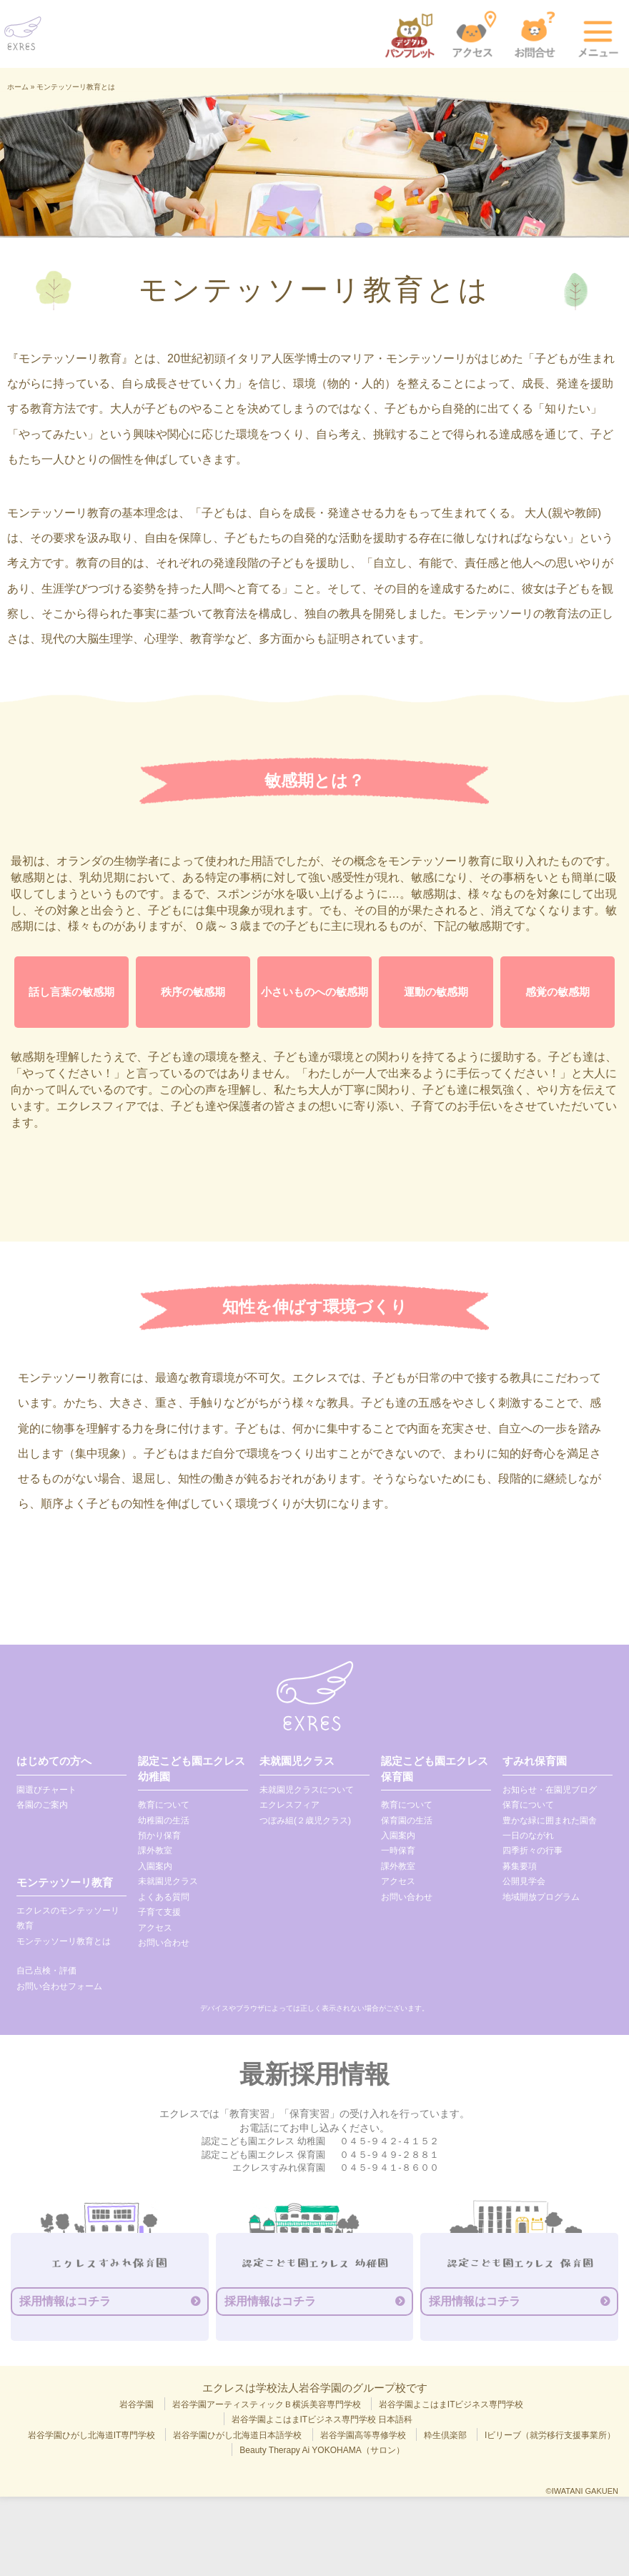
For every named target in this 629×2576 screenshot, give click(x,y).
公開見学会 (523, 1881)
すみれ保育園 (534, 1761)
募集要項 (519, 1866)
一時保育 (398, 1851)
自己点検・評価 (46, 1971)
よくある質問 (163, 1897)
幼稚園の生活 (163, 1820)
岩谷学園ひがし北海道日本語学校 (237, 2435)
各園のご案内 (42, 1805)
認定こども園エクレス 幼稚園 (191, 1768)
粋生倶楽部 (445, 2435)
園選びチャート (46, 1790)
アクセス (155, 1928)
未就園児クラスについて (306, 1790)
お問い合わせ (163, 1943)
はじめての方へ (53, 1761)
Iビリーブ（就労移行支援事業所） (550, 2435)
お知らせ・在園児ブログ (549, 1790)
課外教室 (155, 1851)
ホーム (18, 87)
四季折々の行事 (532, 1851)
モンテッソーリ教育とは (63, 1941)
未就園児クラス (168, 1881)
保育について (528, 1805)
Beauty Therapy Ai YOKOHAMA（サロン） (321, 2450)
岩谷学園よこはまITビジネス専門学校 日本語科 (322, 2419)
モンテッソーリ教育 (64, 1882)
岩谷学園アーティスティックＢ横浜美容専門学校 (266, 2404)
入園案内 (155, 1866)
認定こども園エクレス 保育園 (434, 1768)
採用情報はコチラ (65, 2301)
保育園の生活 (406, 1820)
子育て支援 (159, 1912)
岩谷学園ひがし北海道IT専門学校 (92, 2435)
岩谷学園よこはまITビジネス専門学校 (451, 2404)
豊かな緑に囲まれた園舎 (549, 1820)
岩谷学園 (136, 2404)
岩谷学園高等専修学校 (363, 2435)
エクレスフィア (289, 1805)
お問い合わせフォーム (59, 1986)
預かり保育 (159, 1836)
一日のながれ (528, 1836)
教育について (163, 1805)
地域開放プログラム (541, 1897)
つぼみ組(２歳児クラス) (305, 1820)
